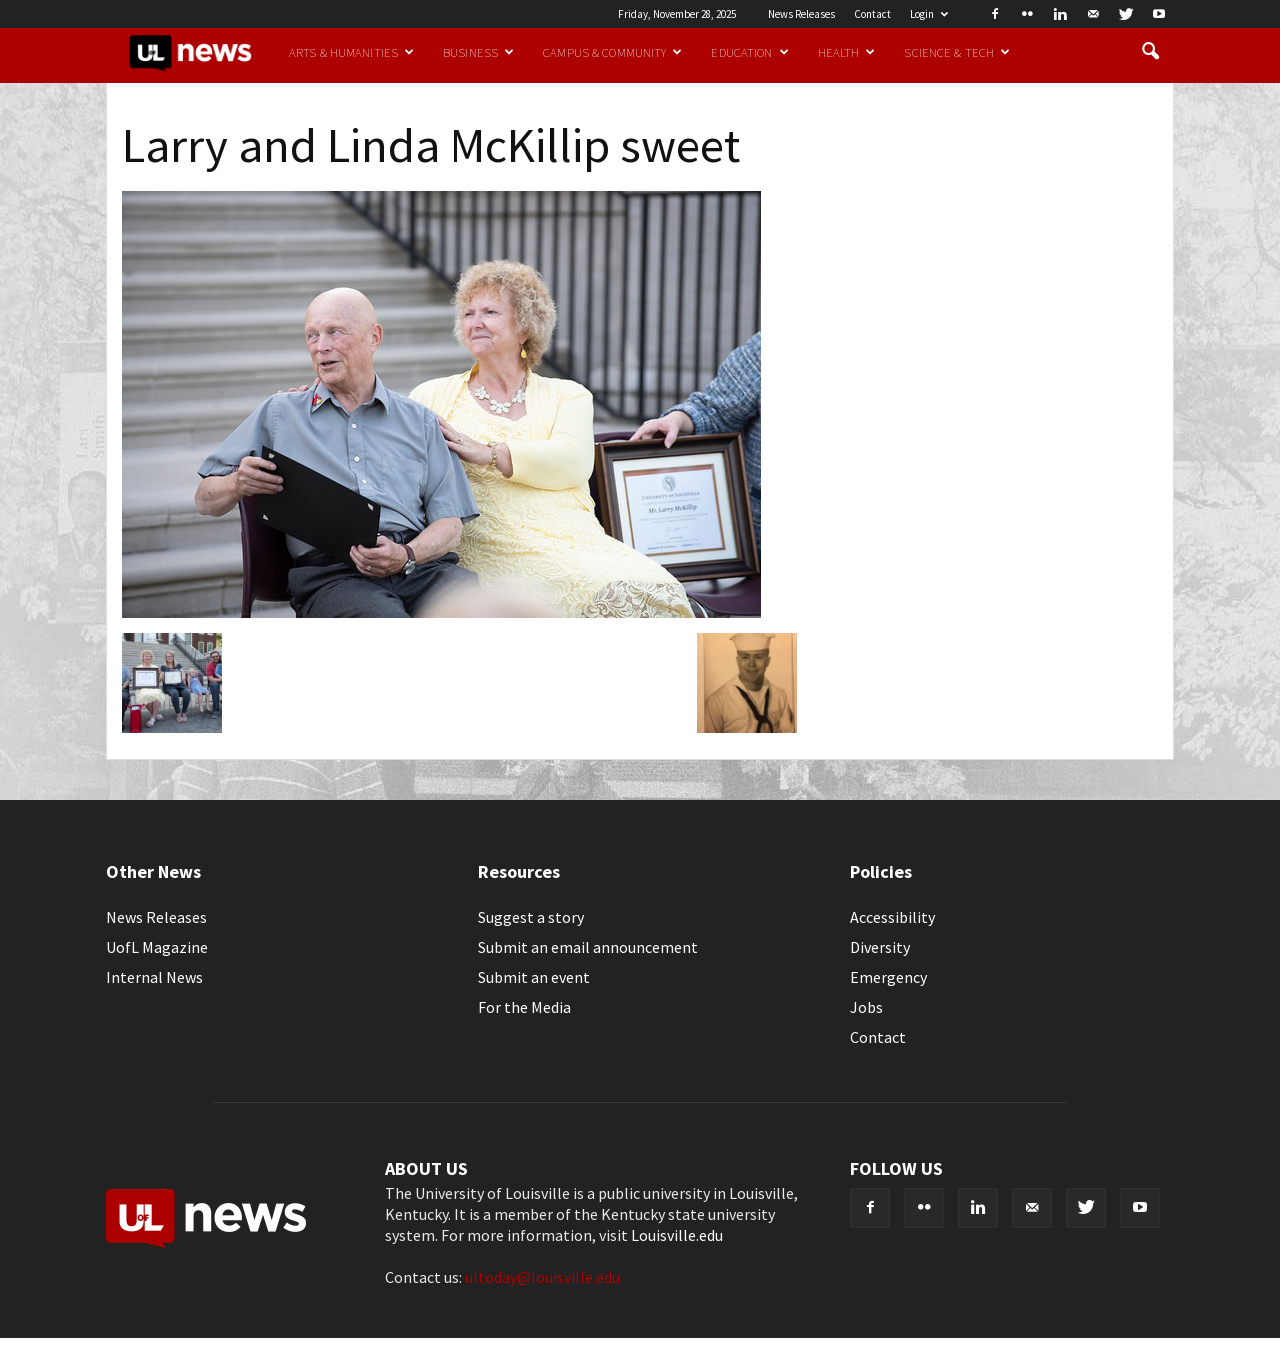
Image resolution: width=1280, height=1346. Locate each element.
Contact (872, 14)
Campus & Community (612, 52)
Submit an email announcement (588, 947)
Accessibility (892, 917)
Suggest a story (531, 917)
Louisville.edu (677, 1235)
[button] (1150, 52)
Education (749, 52)
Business (478, 52)
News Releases (801, 14)
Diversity (880, 947)
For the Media (524, 1007)
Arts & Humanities (351, 52)
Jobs (866, 1007)
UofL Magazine (157, 947)
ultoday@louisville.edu (542, 1277)
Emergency (888, 977)
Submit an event (534, 977)
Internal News (154, 977)
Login (929, 14)
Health (847, 52)
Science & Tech (957, 52)
